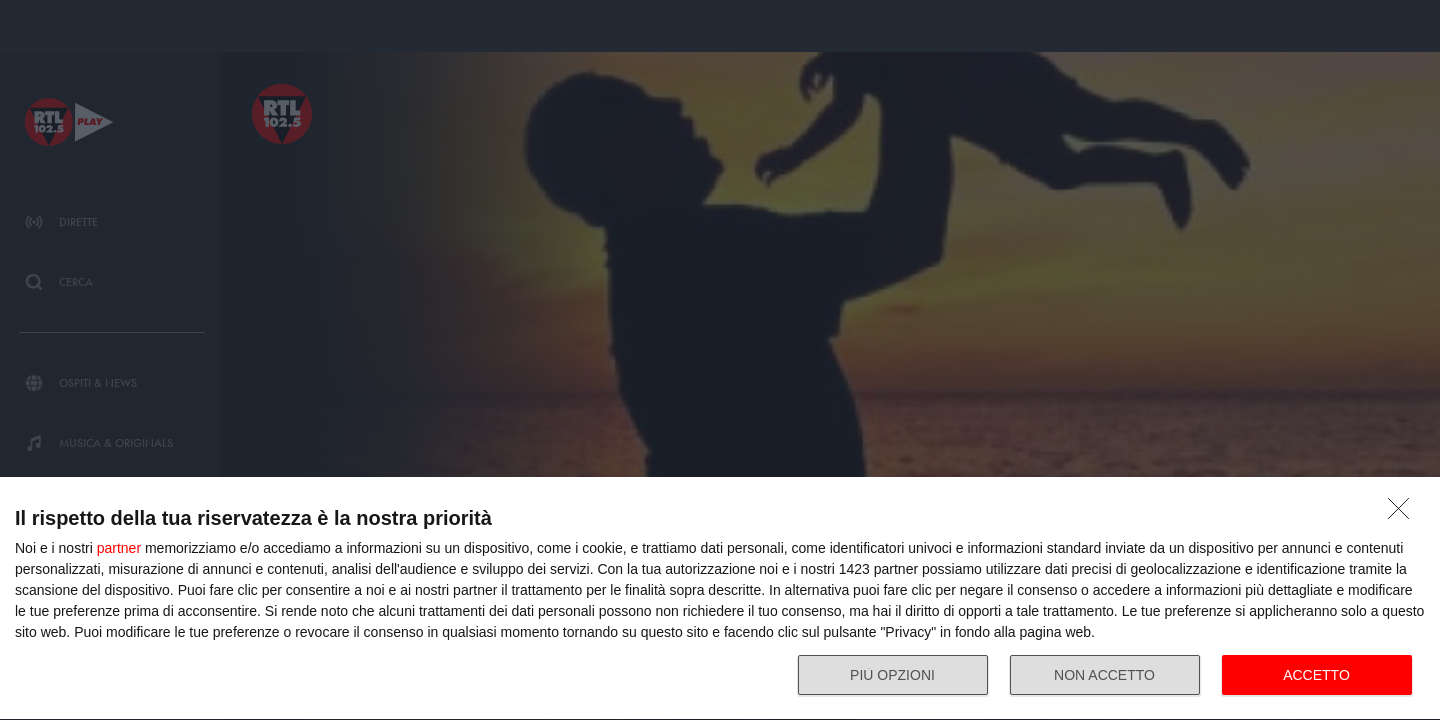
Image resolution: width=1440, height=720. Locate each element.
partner (119, 548)
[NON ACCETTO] (1404, 514)
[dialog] (720, 599)
